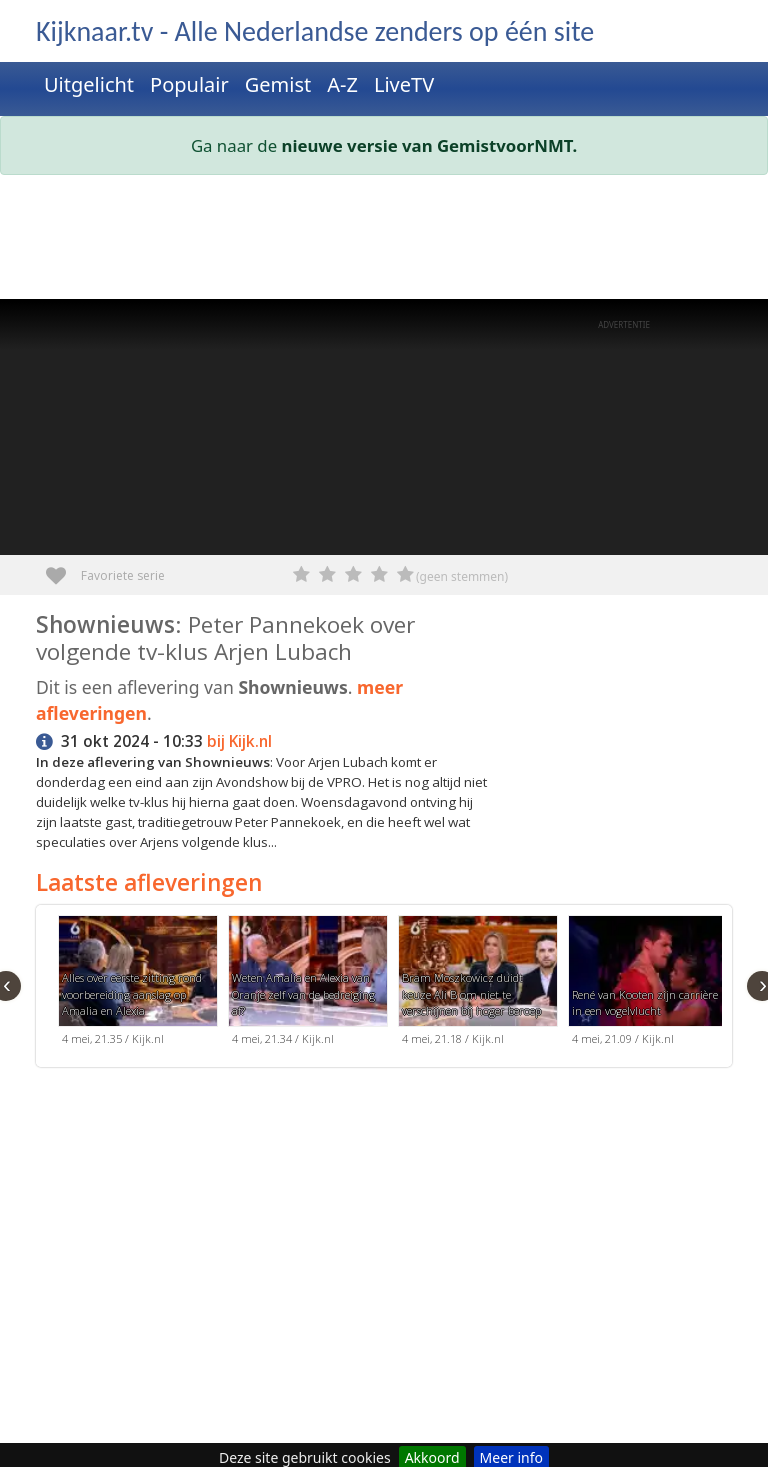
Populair (189, 84)
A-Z (342, 84)
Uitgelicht (89, 84)
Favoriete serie (63, 568)
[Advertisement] (384, 241)
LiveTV (404, 84)
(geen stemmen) (462, 576)
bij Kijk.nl (239, 741)
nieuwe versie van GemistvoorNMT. (430, 145)
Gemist (278, 84)
